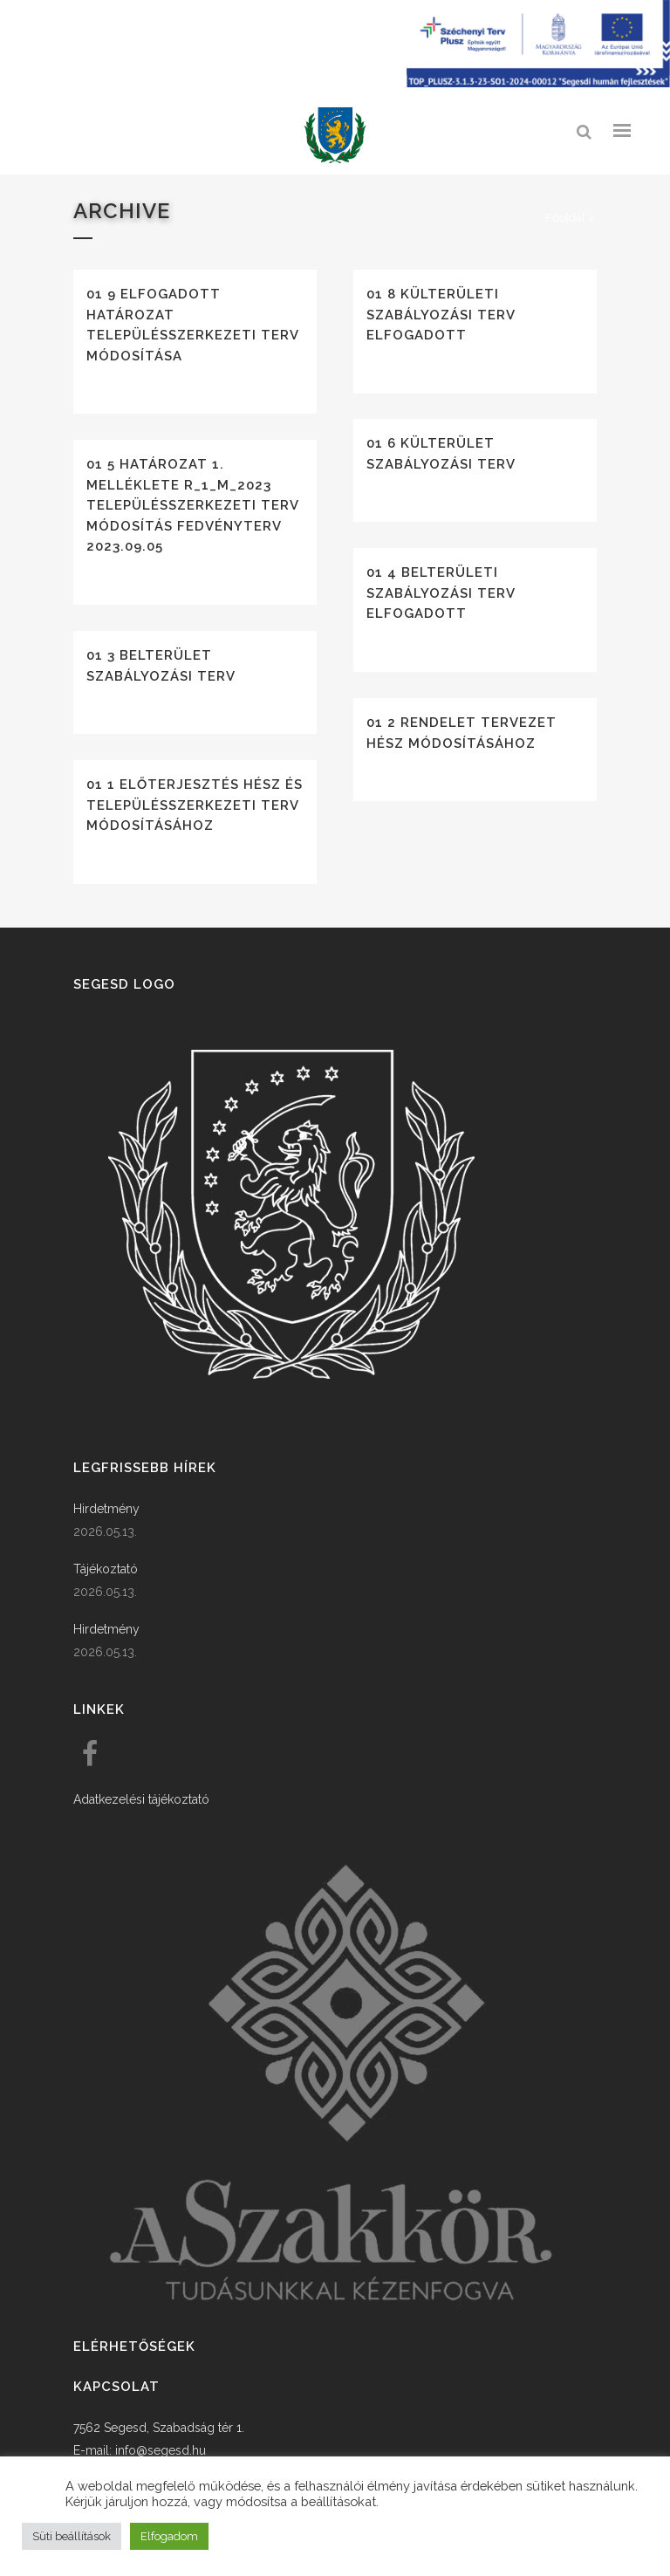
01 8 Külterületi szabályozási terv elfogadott (440, 314)
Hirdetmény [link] (106, 1509)
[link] (335, 135)
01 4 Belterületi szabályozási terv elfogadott (440, 593)
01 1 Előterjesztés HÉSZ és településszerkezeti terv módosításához (194, 805)
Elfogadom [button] (169, 2536)
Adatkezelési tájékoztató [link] (141, 1799)
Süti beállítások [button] (71, 2536)
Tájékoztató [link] (105, 1569)
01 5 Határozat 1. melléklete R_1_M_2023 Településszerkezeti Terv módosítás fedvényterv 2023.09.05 (192, 505)
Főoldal (565, 217)
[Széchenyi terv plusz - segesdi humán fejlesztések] (538, 83)
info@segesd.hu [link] (160, 2450)
